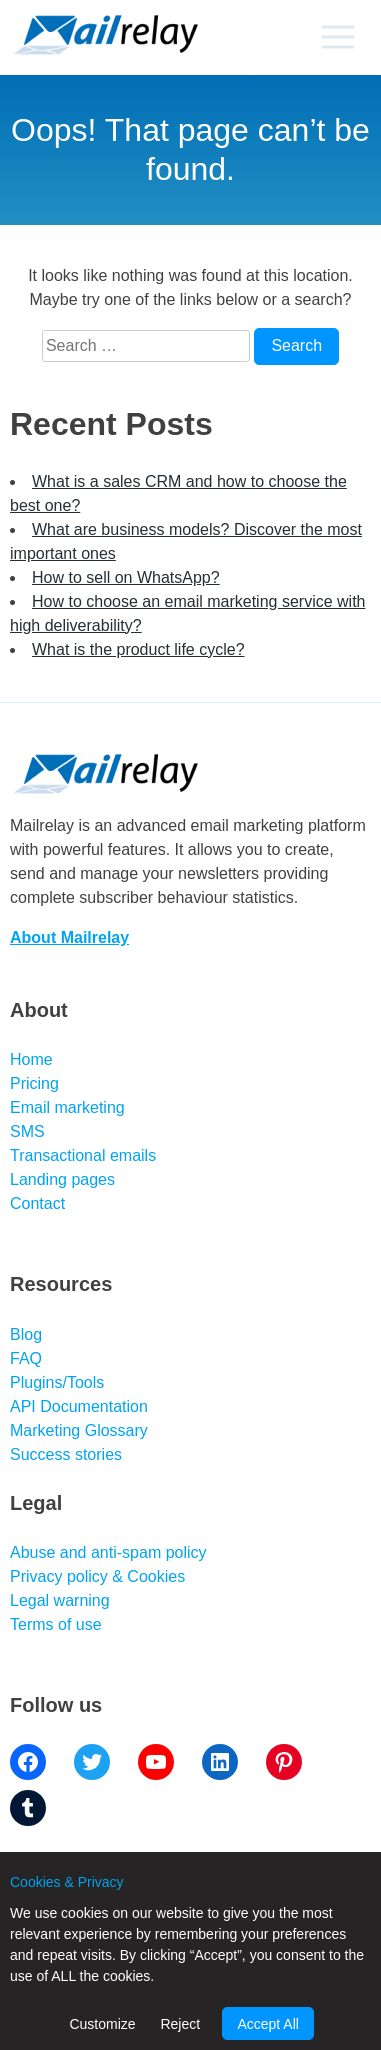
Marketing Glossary (79, 1430)
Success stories (66, 1454)
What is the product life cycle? (138, 649)
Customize (102, 2024)
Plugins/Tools (57, 1382)
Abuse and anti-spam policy (108, 1552)
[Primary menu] (337, 37)
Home (31, 1059)
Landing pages (62, 1179)
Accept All (267, 2024)
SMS (27, 1131)
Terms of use (56, 1624)
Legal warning (60, 1600)
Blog (26, 1334)
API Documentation (79, 1406)
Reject (180, 2024)
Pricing (34, 1083)
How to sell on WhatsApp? (126, 577)
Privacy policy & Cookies (97, 1576)
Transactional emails (83, 1155)
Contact (37, 1203)
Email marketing (67, 1107)
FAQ (26, 1358)
